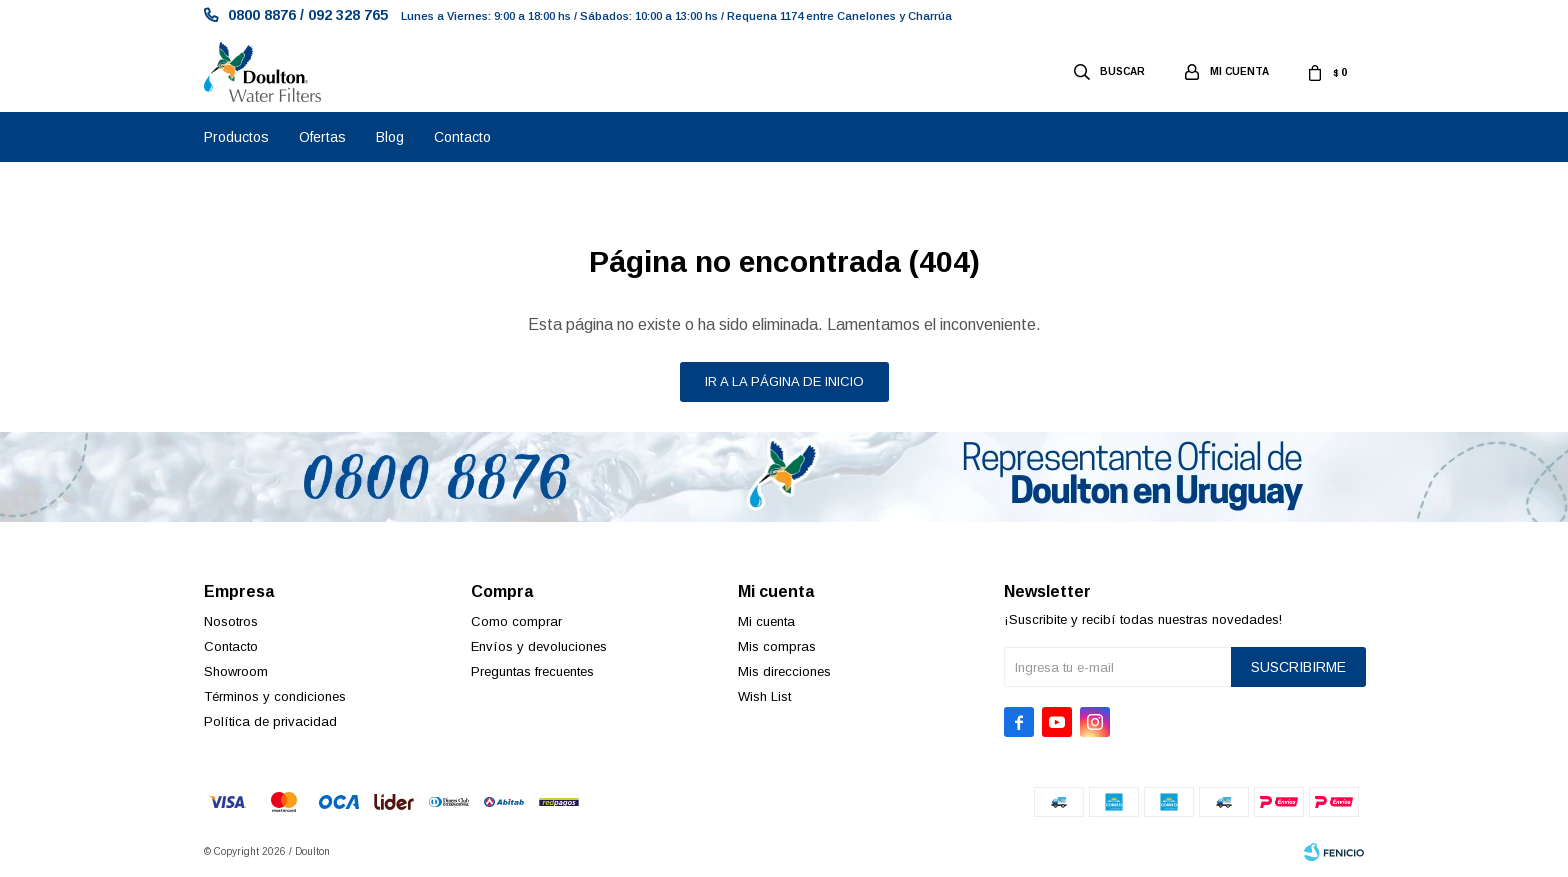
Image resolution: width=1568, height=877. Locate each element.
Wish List (764, 696)
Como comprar (516, 621)
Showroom (236, 671)
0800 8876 (262, 15)
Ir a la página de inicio (784, 381)
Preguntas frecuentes (532, 671)
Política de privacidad (270, 721)
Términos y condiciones (275, 696)
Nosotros (231, 621)
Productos (236, 137)
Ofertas (322, 137)
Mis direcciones (784, 671)
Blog (390, 137)
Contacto (462, 137)
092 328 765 (348, 15)
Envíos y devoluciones (539, 646)
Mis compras (777, 646)
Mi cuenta (766, 621)
